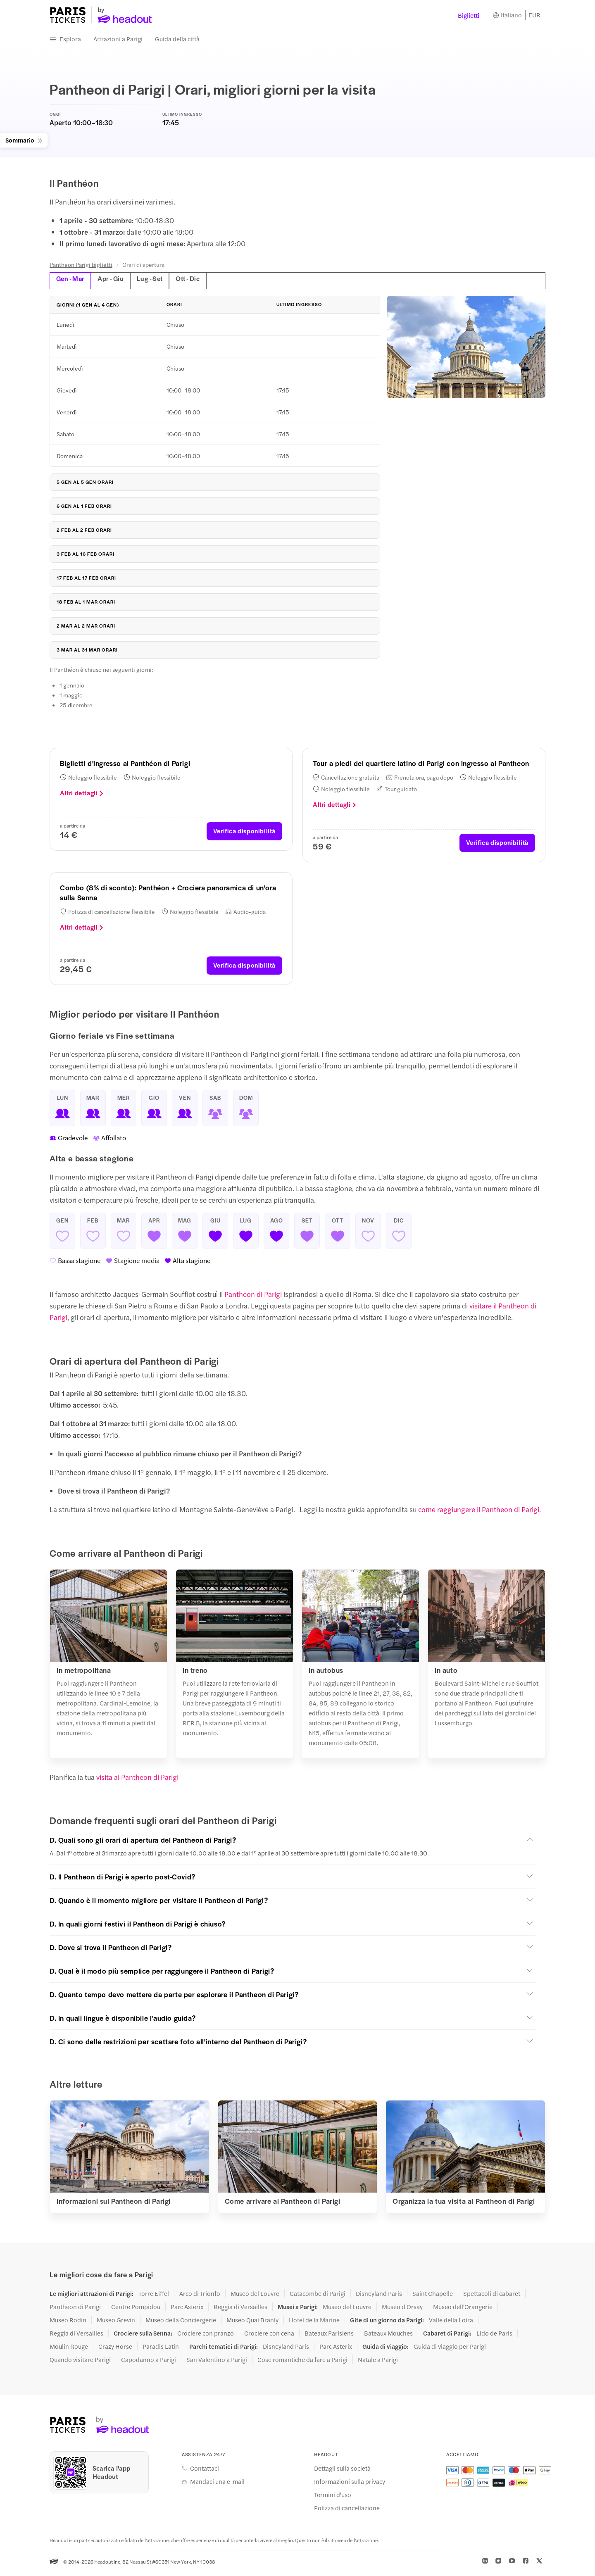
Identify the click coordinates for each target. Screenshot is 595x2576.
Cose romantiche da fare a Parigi (302, 2363)
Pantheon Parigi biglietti (81, 268)
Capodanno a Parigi (148, 2363)
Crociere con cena (269, 2336)
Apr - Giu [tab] (115, 280)
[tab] (382, 284)
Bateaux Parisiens (329, 2336)
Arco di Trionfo (199, 2297)
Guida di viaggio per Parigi (450, 2349)
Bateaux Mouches (388, 2336)
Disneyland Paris (379, 2297)
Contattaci (204, 2471)
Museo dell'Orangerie (463, 2310)
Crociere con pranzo (205, 2336)
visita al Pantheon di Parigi (137, 1780)
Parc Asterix (187, 2310)
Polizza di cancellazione (347, 2511)
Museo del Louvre (255, 2297)
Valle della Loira (451, 2323)
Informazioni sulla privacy (349, 2485)
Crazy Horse (115, 2349)
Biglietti (468, 16)
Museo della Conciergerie (180, 2323)
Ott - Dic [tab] (198, 280)
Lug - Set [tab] (157, 280)
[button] (293, 1843)
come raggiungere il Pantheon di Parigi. (479, 1513)
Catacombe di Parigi (317, 2297)
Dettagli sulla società (342, 2471)
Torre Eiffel (153, 2297)
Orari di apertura (143, 268)
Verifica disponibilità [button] (244, 834)
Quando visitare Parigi (80, 2363)
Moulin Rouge (69, 2349)
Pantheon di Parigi (253, 1297)
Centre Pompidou (135, 2310)
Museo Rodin (68, 2323)
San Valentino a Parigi (216, 2363)
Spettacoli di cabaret (491, 2297)
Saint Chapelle (432, 2297)
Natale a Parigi (378, 2363)
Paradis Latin (161, 2349)
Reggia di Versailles (240, 2310)
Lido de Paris (494, 2336)
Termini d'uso (332, 2498)
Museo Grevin (116, 2323)
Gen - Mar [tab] (72, 280)
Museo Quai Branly (252, 2323)
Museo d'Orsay (402, 2310)
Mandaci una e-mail (217, 2485)
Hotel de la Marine (314, 2323)
